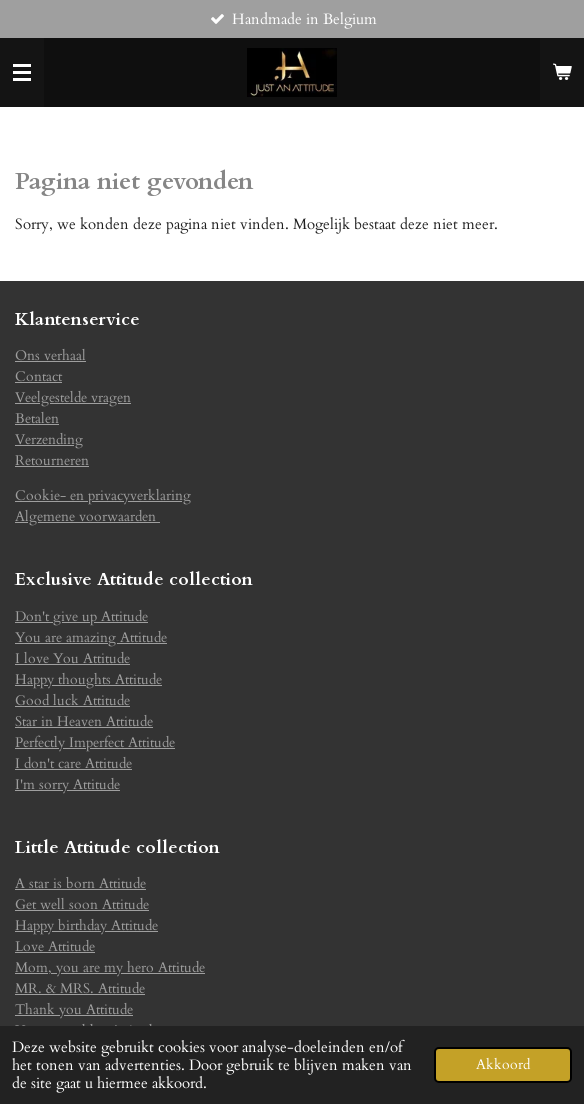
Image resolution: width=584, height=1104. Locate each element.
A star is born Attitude (80, 883)
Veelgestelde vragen (73, 397)
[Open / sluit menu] (22, 73)
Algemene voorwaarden (87, 516)
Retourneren (52, 460)
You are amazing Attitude (91, 637)
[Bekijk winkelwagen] (562, 73)
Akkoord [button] (503, 1065)
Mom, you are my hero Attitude (110, 967)
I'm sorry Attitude (67, 784)
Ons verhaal (50, 355)
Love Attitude (55, 946)
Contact (38, 376)
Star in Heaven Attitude (84, 721)
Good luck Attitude (72, 700)
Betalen (37, 418)
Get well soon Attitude (82, 904)
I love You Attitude (72, 658)
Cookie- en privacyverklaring (103, 495)
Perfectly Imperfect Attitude (95, 742)
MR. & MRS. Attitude (80, 988)
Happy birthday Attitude (86, 925)
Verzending (49, 439)
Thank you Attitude (74, 1009)
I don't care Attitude (73, 763)
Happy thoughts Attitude (88, 679)
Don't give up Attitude (81, 616)
